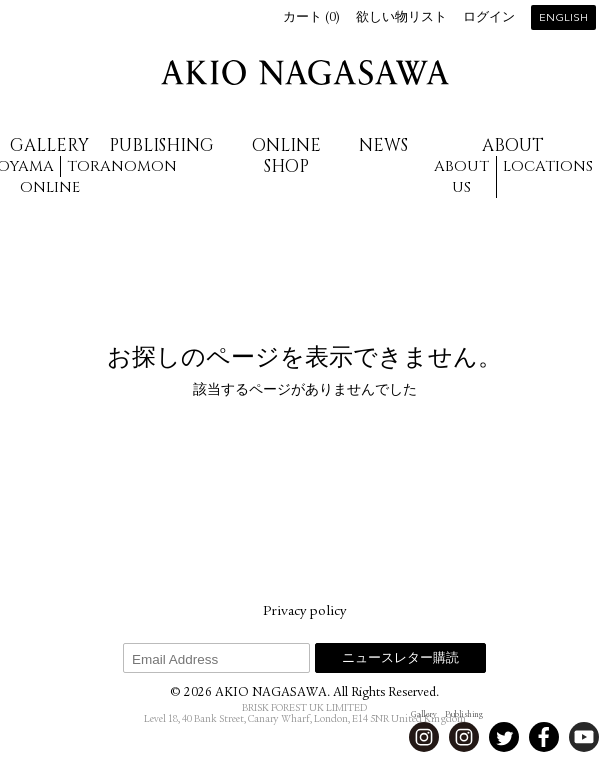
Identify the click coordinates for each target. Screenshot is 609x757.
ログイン (489, 18)
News (383, 145)
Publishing (161, 145)
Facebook (544, 737)
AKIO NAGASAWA (305, 72)
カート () (311, 18)
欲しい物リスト (401, 18)
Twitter (504, 737)
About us (461, 177)
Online (50, 187)
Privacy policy (304, 612)
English (563, 18)
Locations (548, 166)
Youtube (584, 737)
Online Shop (286, 156)
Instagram (424, 737)
